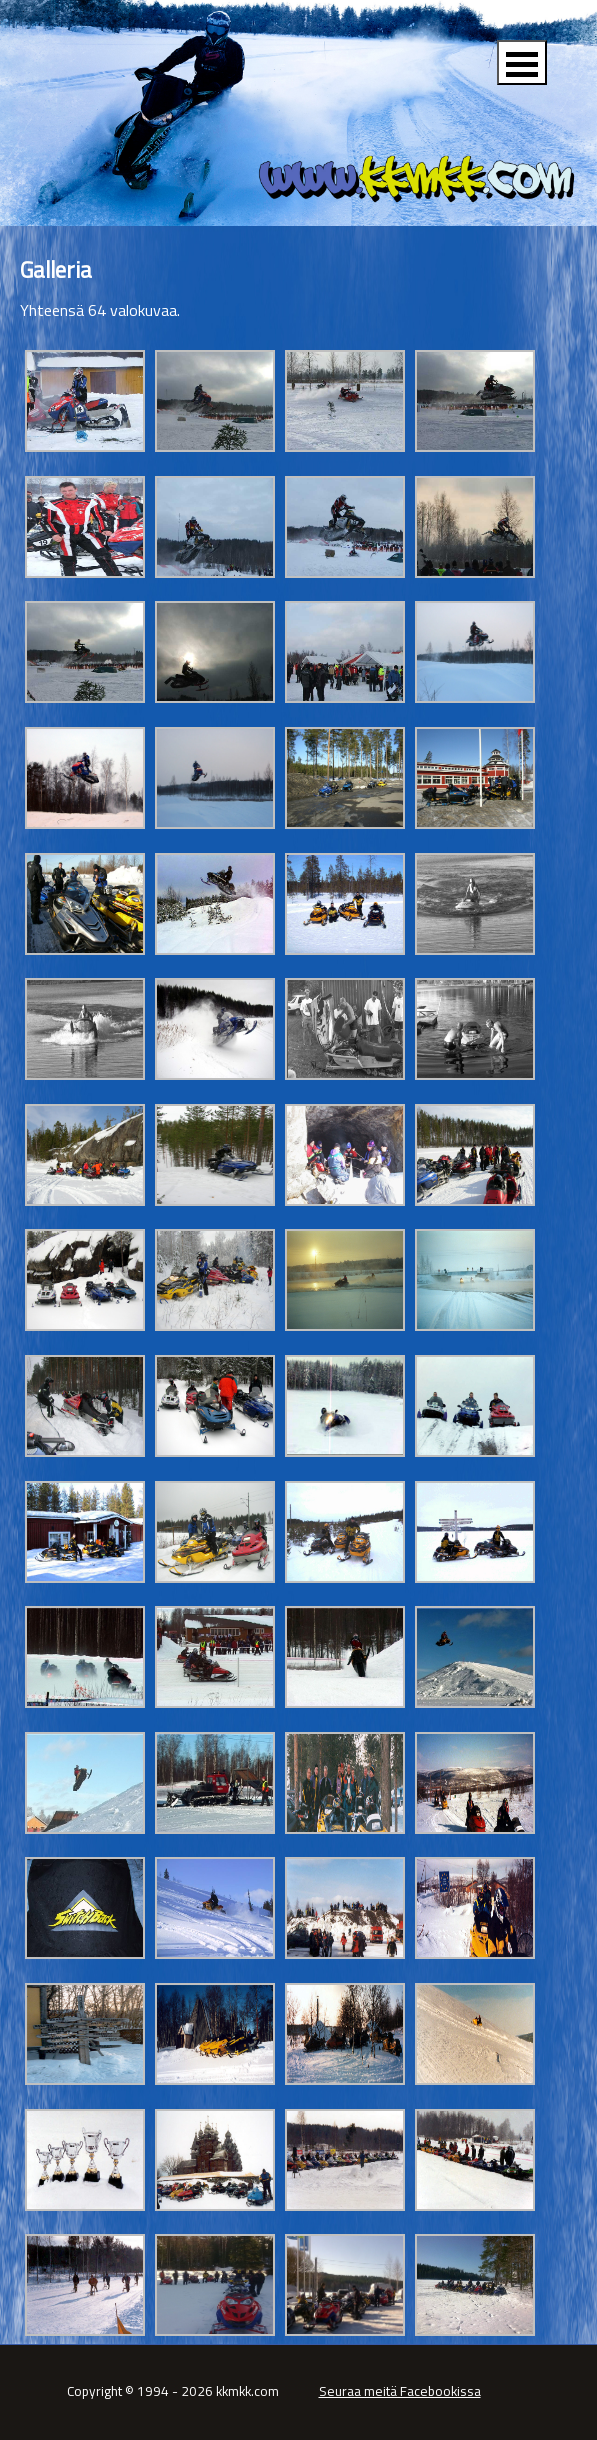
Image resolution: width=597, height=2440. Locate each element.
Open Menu (522, 62)
